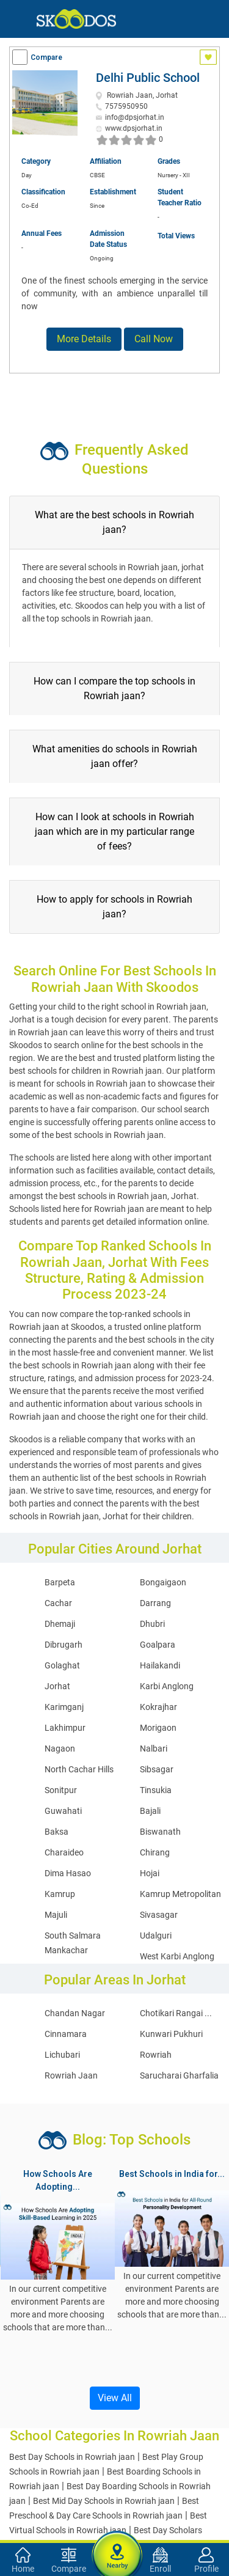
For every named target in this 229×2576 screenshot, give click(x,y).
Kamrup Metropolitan (180, 1894)
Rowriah (156, 2055)
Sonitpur (61, 1790)
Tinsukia (156, 1790)
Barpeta (60, 1582)
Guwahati (63, 1811)
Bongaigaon (163, 1582)
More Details (84, 339)
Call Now (153, 339)
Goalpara (157, 1644)
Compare (46, 57)
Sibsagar (156, 1769)
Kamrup (60, 1894)
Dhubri (152, 1624)
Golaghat (62, 1665)
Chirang (155, 1852)
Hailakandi (160, 1665)
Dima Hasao (68, 1873)
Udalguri (156, 1935)
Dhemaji (60, 1624)
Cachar (58, 1603)
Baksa (56, 1832)
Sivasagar (159, 1915)
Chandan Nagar (75, 2013)
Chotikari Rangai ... (176, 2013)
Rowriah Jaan (71, 2075)
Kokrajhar (158, 1707)
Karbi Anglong (167, 1686)
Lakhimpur (65, 1728)
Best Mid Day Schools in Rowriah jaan (104, 2501)
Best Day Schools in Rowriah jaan (72, 2457)
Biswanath (160, 1832)
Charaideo (64, 1852)
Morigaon (158, 1728)
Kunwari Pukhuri (171, 2034)
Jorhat (57, 1686)
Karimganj (64, 1707)
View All (115, 2398)
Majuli (56, 1915)
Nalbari (153, 1748)
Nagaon (60, 1748)
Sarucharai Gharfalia (179, 2075)
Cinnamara (66, 2034)
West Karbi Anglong (177, 1956)
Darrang (155, 1603)
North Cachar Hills (79, 1769)
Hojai (149, 1873)
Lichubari (62, 2055)
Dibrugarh (63, 1644)
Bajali (150, 1811)
